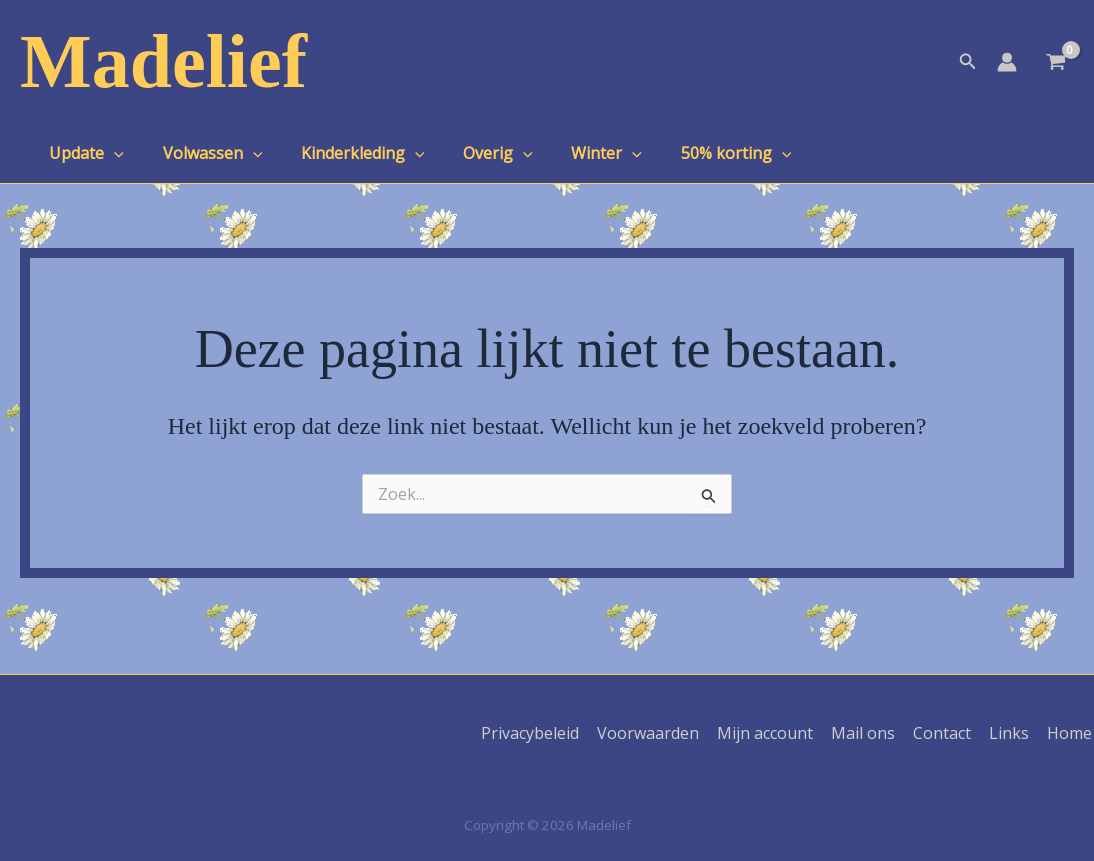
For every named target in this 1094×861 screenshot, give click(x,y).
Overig (475, 153)
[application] (111, 153)
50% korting (699, 153)
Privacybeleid (544, 733)
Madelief (163, 61)
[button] (968, 62)
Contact (948, 733)
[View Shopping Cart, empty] (1055, 64)
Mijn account (775, 733)
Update (83, 153)
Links (1013, 733)
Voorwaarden (660, 733)
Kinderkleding (346, 153)
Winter (576, 153)
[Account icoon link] (1007, 62)
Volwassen (203, 153)
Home (1071, 733)
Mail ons (871, 733)
